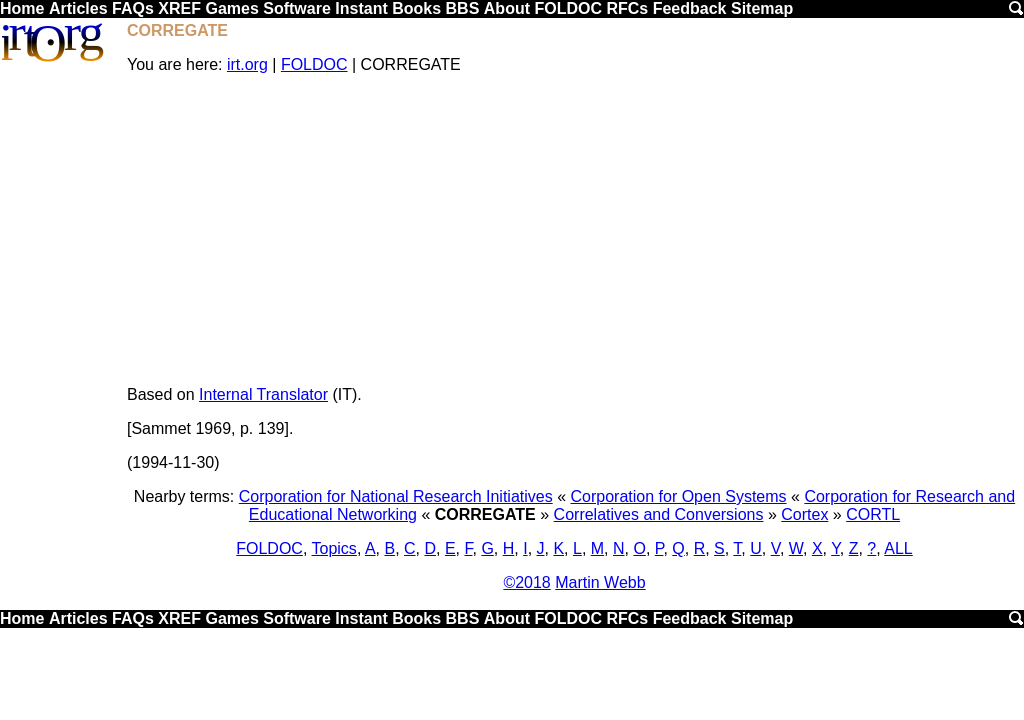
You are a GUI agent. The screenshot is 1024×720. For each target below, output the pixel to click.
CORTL (873, 514)
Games (231, 8)
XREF (179, 8)
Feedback (690, 8)
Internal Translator (263, 394)
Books (416, 8)
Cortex (804, 514)
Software (297, 8)
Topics (334, 548)
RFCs (627, 8)
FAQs (133, 8)
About (507, 8)
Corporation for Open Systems (678, 496)
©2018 (526, 582)
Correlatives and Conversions (659, 514)
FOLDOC (568, 8)
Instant (361, 8)
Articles (78, 8)
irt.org (247, 64)
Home (22, 8)
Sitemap (762, 8)
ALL (898, 548)
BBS (463, 8)
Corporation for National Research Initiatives (396, 496)
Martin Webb (600, 582)
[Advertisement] (574, 230)
